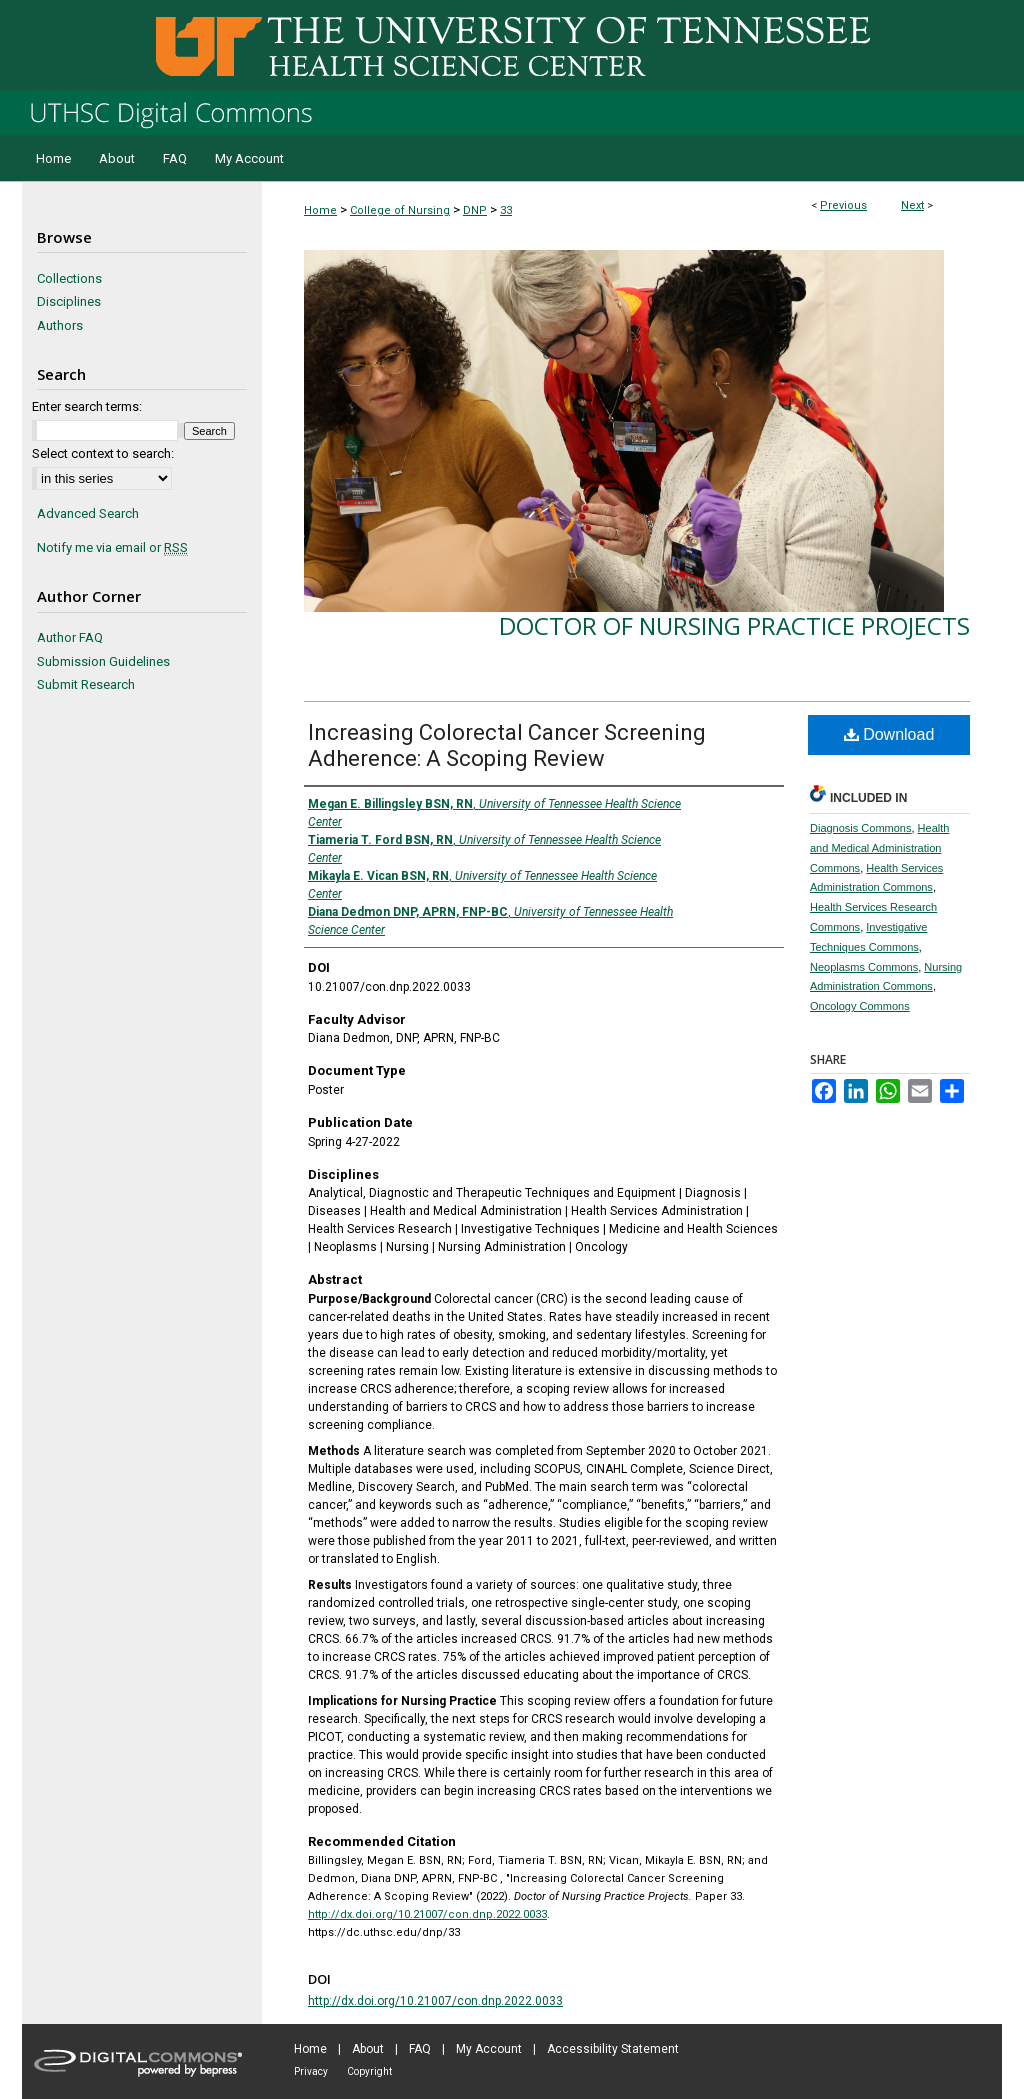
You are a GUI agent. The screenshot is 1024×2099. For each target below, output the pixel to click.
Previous (843, 205)
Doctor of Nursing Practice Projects (734, 625)
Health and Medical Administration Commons (879, 848)
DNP (475, 210)
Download (889, 734)
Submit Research (86, 684)
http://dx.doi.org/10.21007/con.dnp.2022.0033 (427, 1914)
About (368, 2049)
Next (912, 205)
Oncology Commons (860, 1006)
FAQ (420, 2049)
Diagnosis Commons (860, 828)
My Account (489, 2049)
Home (320, 210)
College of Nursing (400, 210)
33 (506, 210)
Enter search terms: (87, 406)
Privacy (311, 2071)
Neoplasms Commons (864, 967)
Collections (69, 278)
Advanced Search (88, 513)
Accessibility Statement (613, 2049)
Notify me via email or (112, 548)
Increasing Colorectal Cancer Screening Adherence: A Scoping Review (507, 745)
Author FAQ (70, 637)
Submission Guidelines (103, 661)
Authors (60, 325)
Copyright (369, 2071)
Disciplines (69, 301)
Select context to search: (103, 453)
